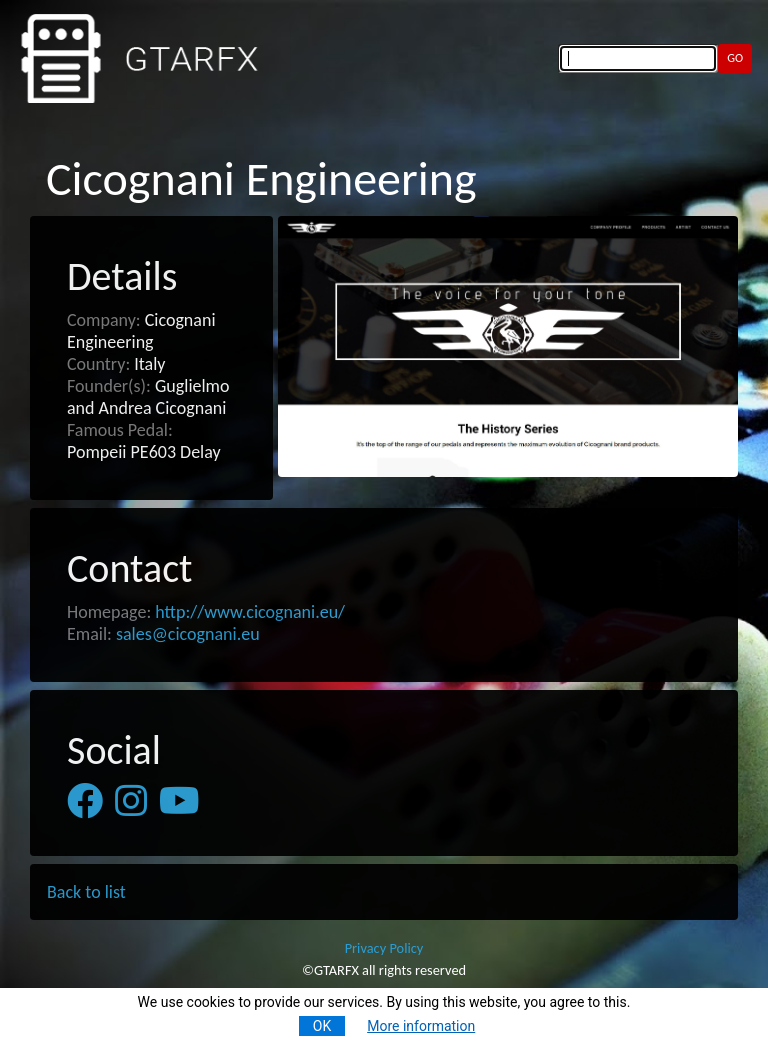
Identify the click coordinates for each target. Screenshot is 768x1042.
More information (421, 1026)
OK (322, 1026)
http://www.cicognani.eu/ (250, 612)
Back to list (86, 892)
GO (735, 57)
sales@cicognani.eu (188, 634)
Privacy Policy (384, 948)
